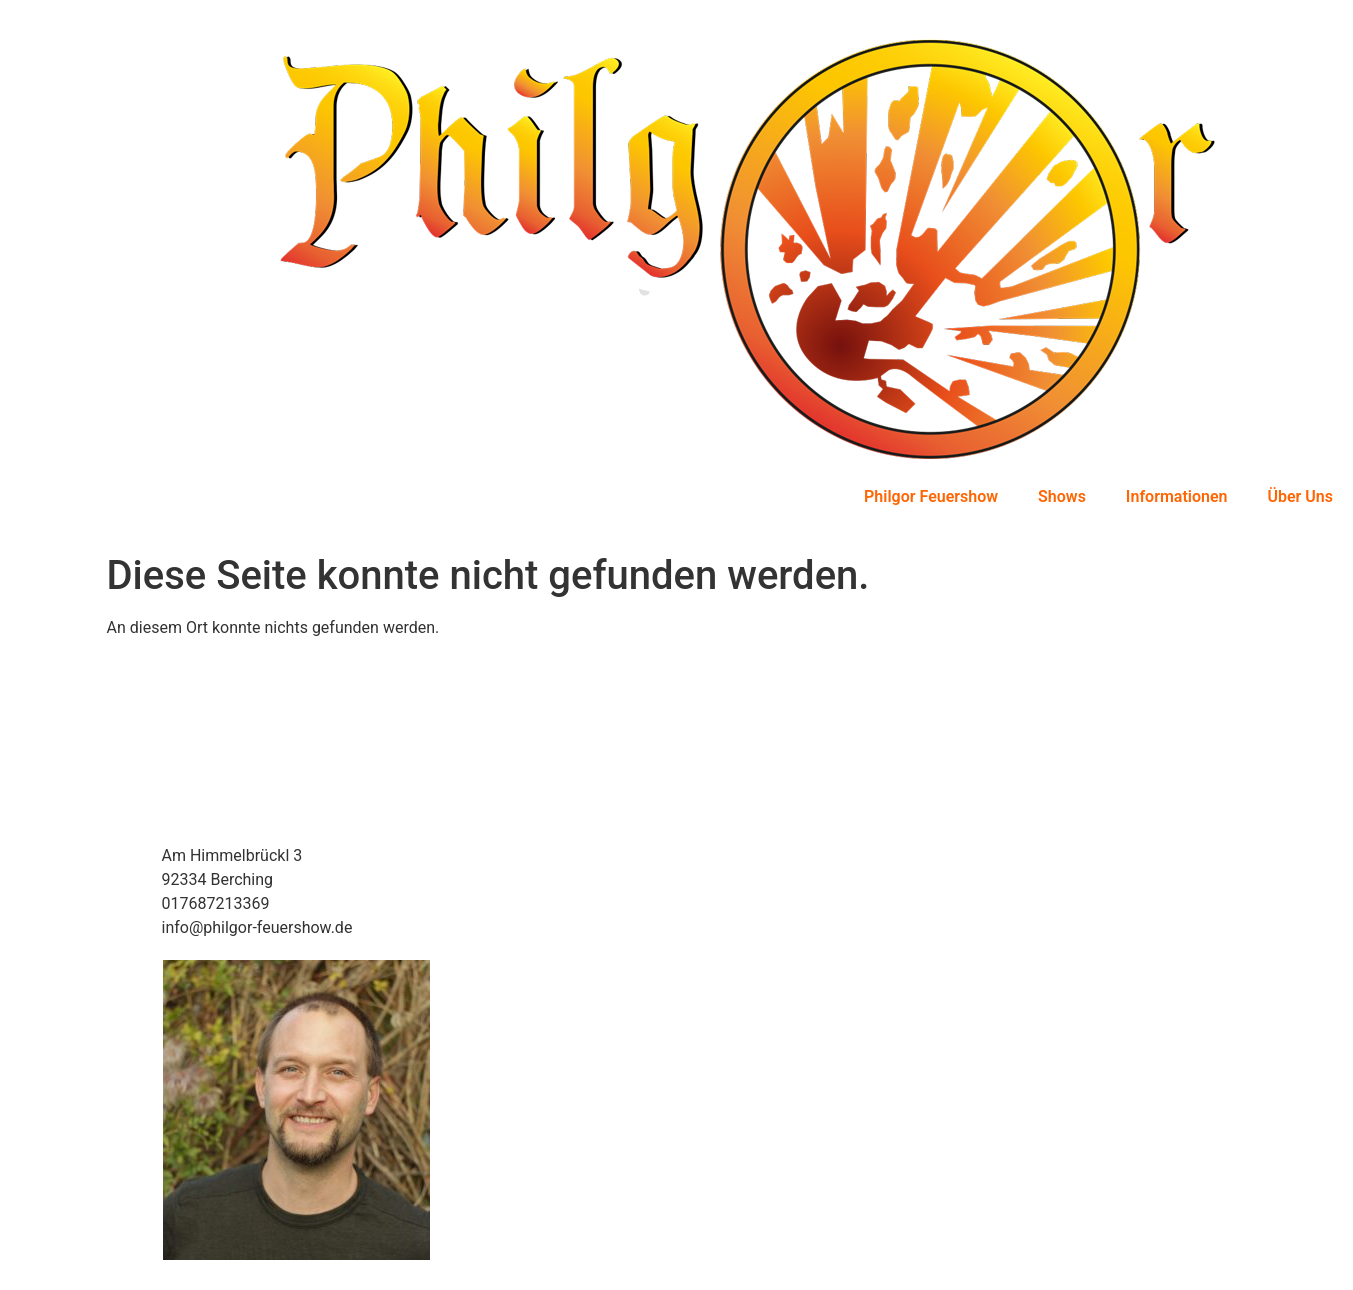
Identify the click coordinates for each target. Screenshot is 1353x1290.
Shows (1062, 496)
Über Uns (1300, 496)
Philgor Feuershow (931, 496)
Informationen (1177, 496)
